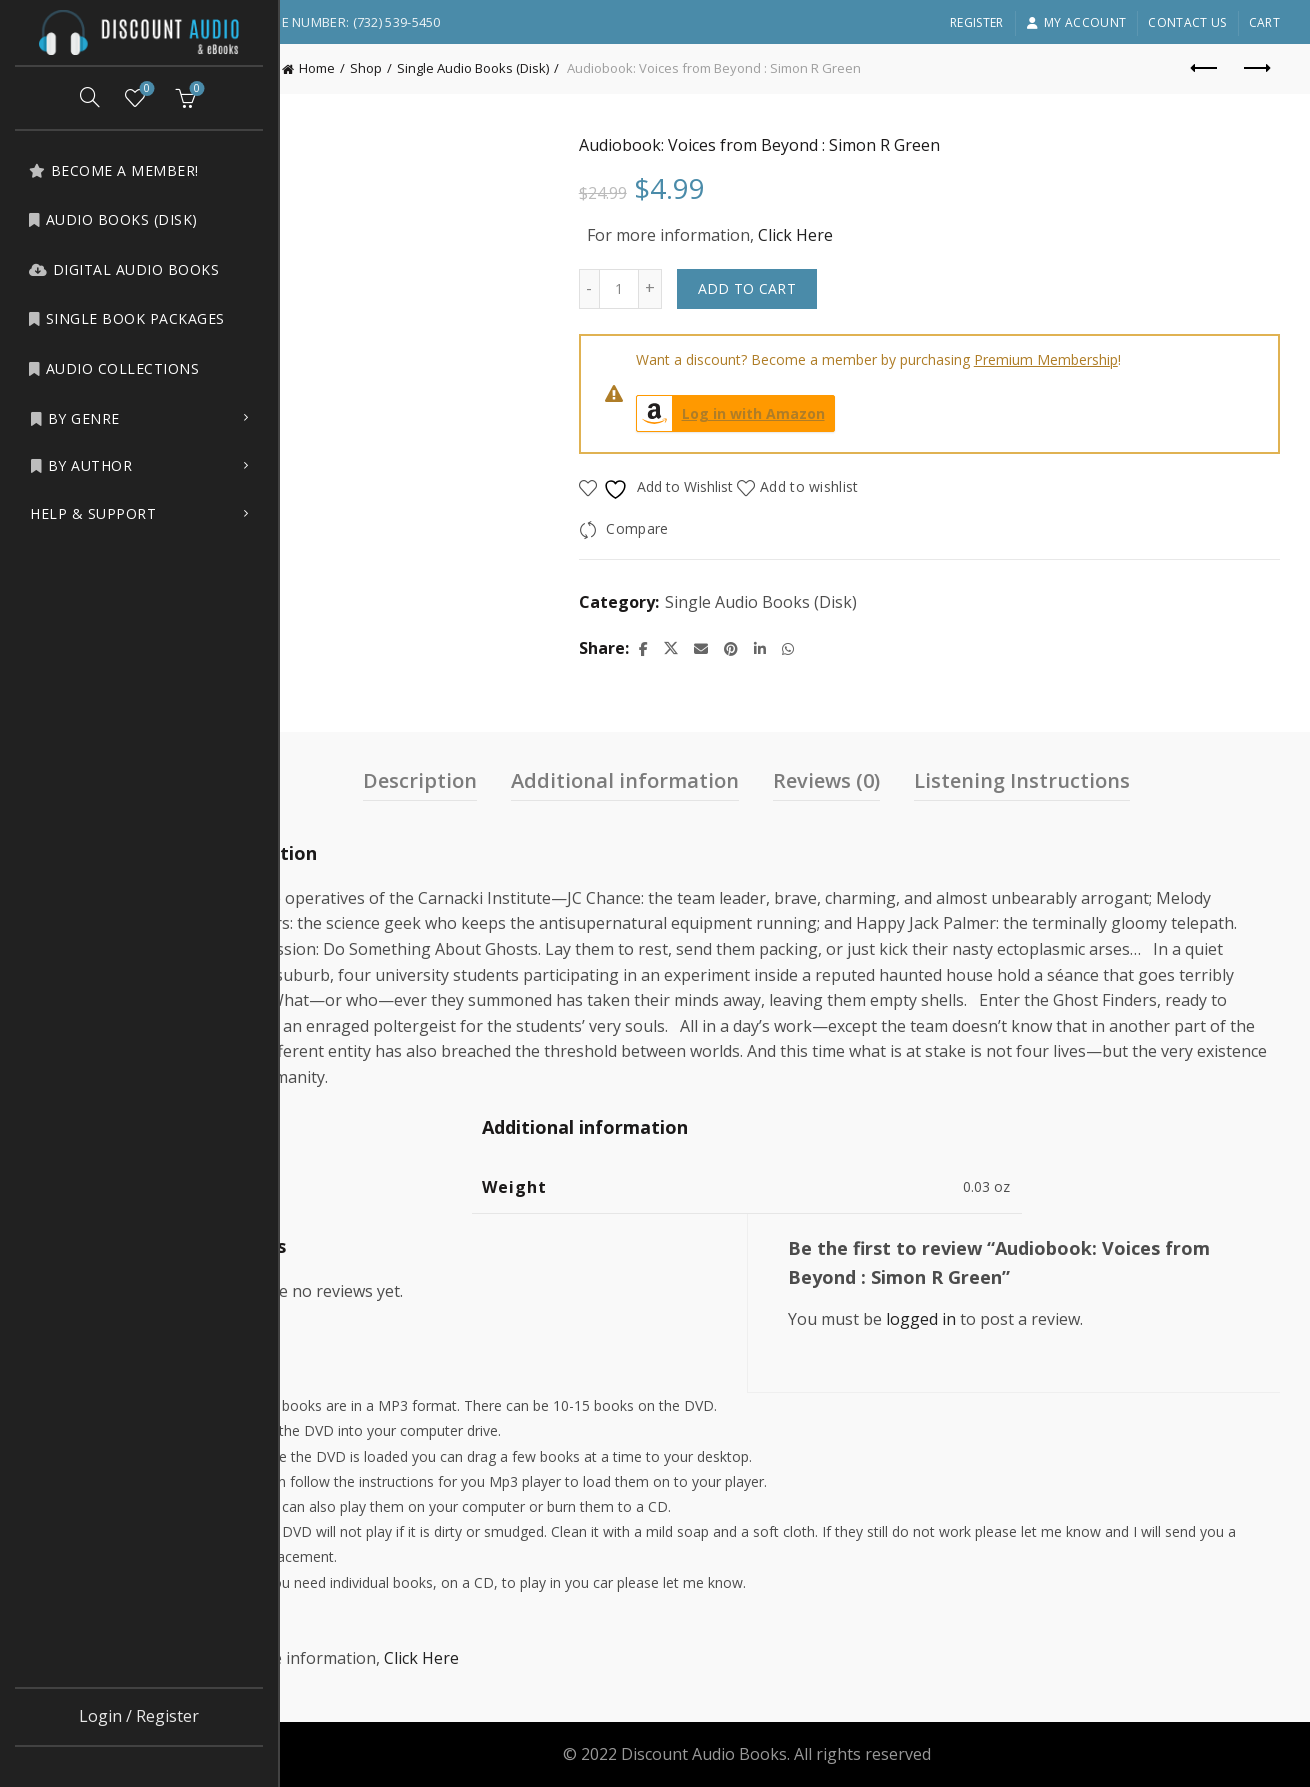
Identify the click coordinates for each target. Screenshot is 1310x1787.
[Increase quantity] (714, 289)
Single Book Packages (126, 318)
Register (976, 22)
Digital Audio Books (123, 269)
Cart (1264, 22)
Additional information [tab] (674, 780)
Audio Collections (113, 368)
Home (414, 68)
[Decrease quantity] (653, 289)
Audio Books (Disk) (113, 219)
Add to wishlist (874, 486)
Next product (1255, 68)
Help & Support (93, 513)
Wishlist (145, 89)
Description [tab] (469, 780)
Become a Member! (113, 170)
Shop (463, 68)
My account (1076, 22)
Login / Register (139, 1716)
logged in (969, 1319)
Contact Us (1187, 22)
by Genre (75, 418)
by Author (81, 465)
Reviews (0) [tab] (875, 780)
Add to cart (811, 288)
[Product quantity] (683, 289)
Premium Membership (1110, 359)
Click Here (859, 235)
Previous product (1205, 68)
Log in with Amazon (795, 413)
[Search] (90, 97)
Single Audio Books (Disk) (570, 68)
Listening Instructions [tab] (1071, 780)
